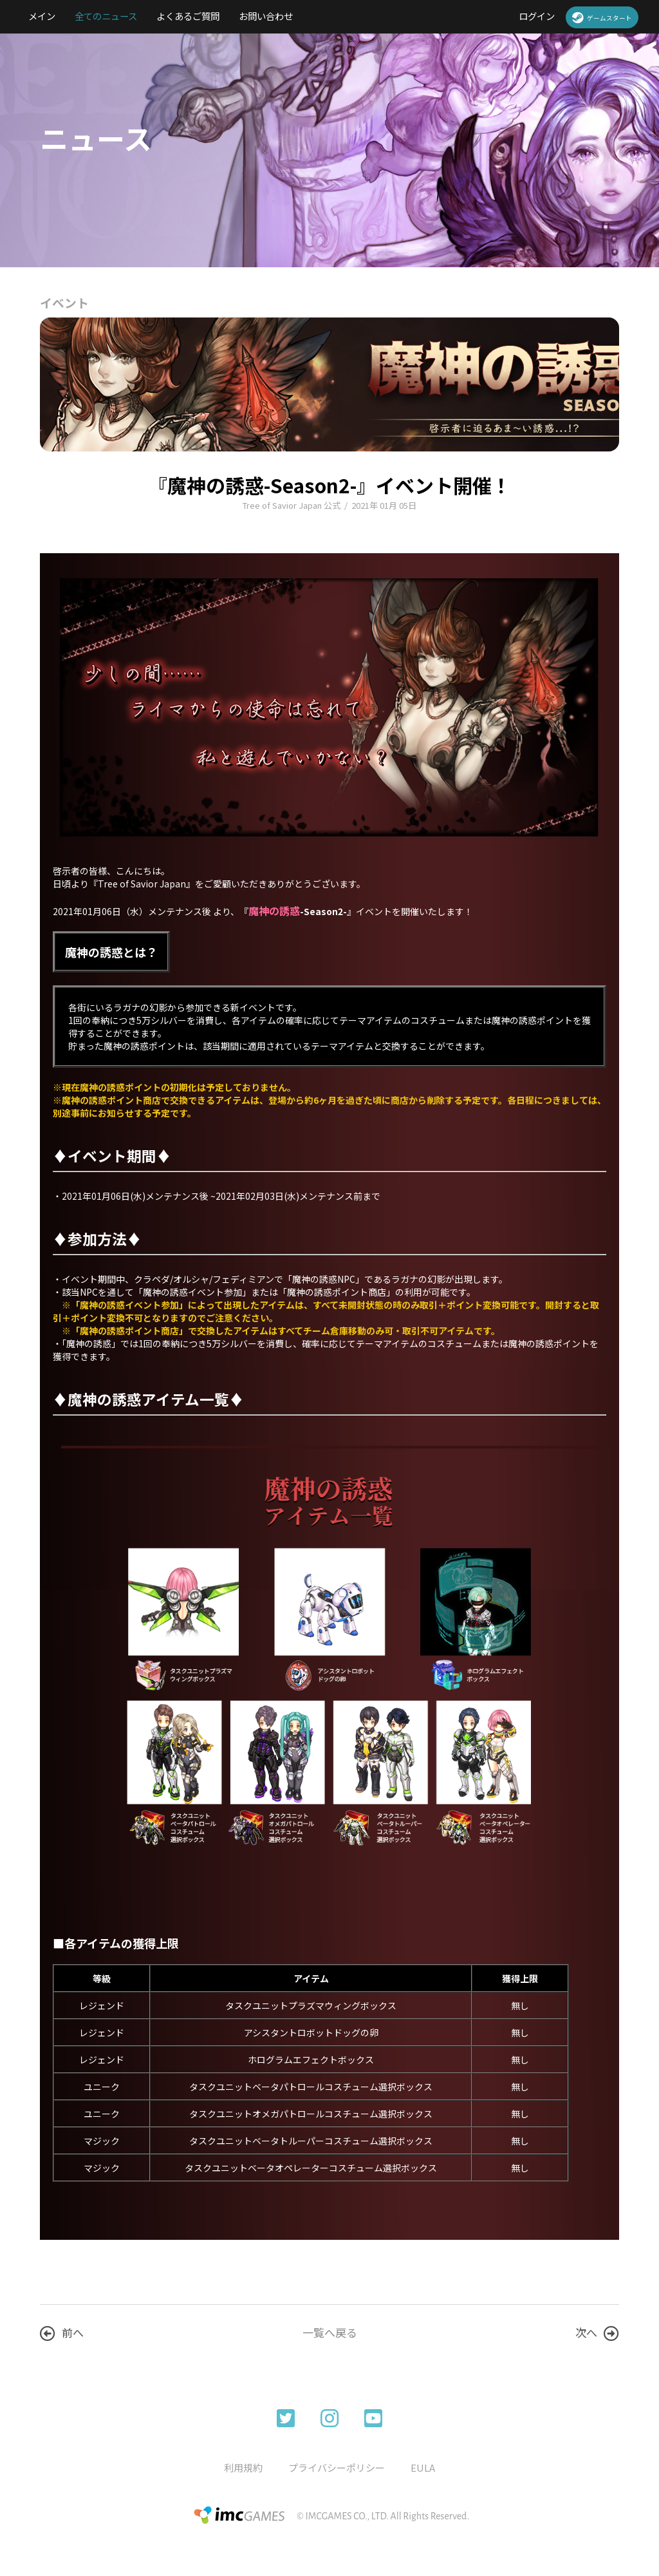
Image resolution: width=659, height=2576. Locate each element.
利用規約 (243, 2467)
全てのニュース (106, 16)
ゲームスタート (602, 17)
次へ (597, 2332)
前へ (62, 2332)
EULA (423, 2467)
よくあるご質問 (187, 16)
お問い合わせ (266, 16)
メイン (41, 16)
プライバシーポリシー (336, 2467)
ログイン (537, 16)
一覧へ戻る (329, 2332)
